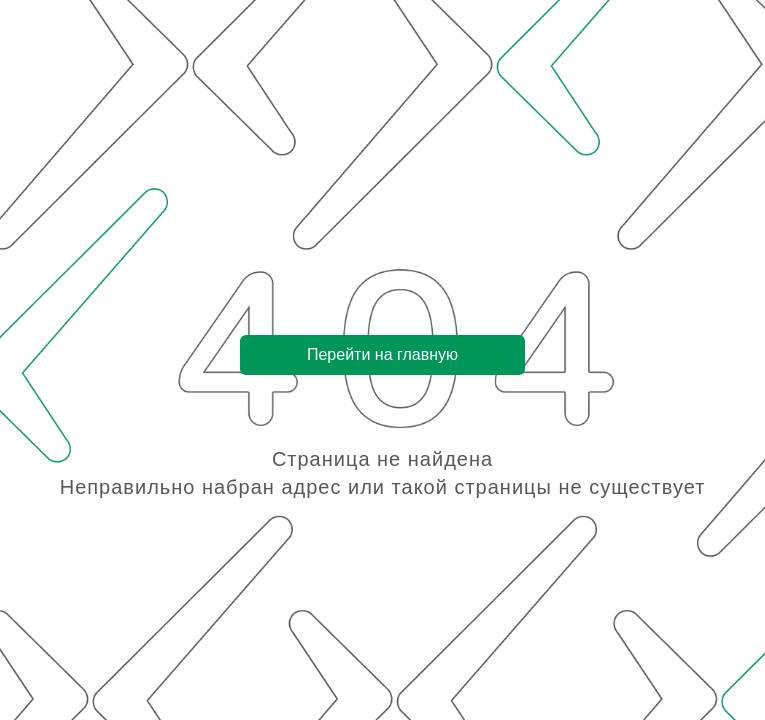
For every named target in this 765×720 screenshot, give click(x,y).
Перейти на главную (382, 354)
